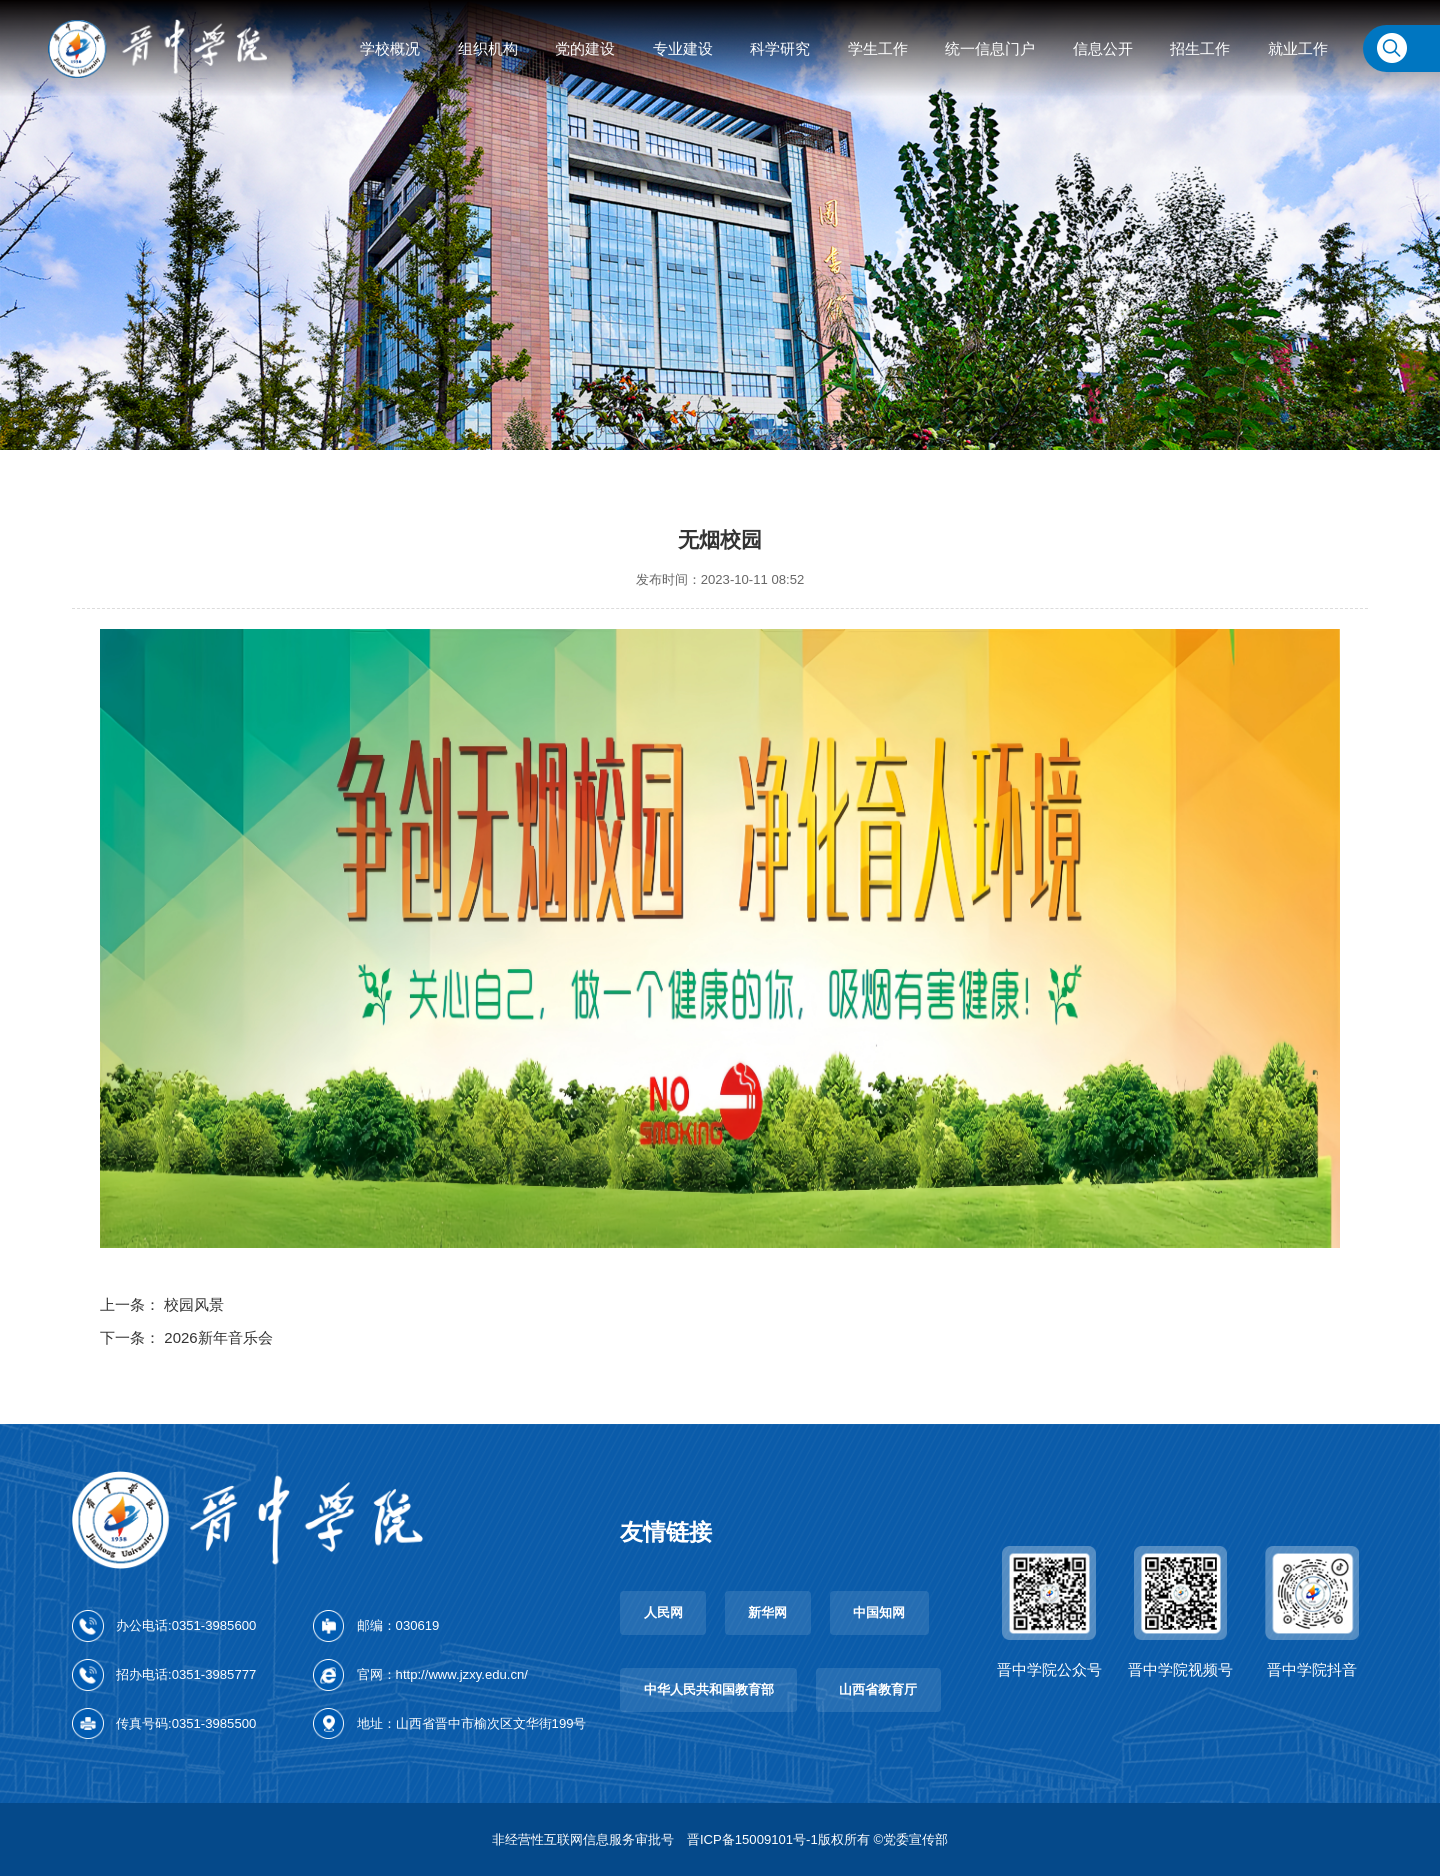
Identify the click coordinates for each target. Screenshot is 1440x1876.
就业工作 (1298, 48)
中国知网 (879, 1612)
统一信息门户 (990, 48)
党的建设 (585, 48)
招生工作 (1200, 48)
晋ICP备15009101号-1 (752, 1839)
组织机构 (488, 48)
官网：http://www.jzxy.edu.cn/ (442, 1674)
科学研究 (780, 48)
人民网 (663, 1612)
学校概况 (390, 48)
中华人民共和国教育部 (709, 1689)
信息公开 (1103, 48)
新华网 (767, 1612)
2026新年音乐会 (218, 1337)
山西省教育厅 (878, 1689)
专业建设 (683, 48)
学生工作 (878, 48)
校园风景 (194, 1304)
